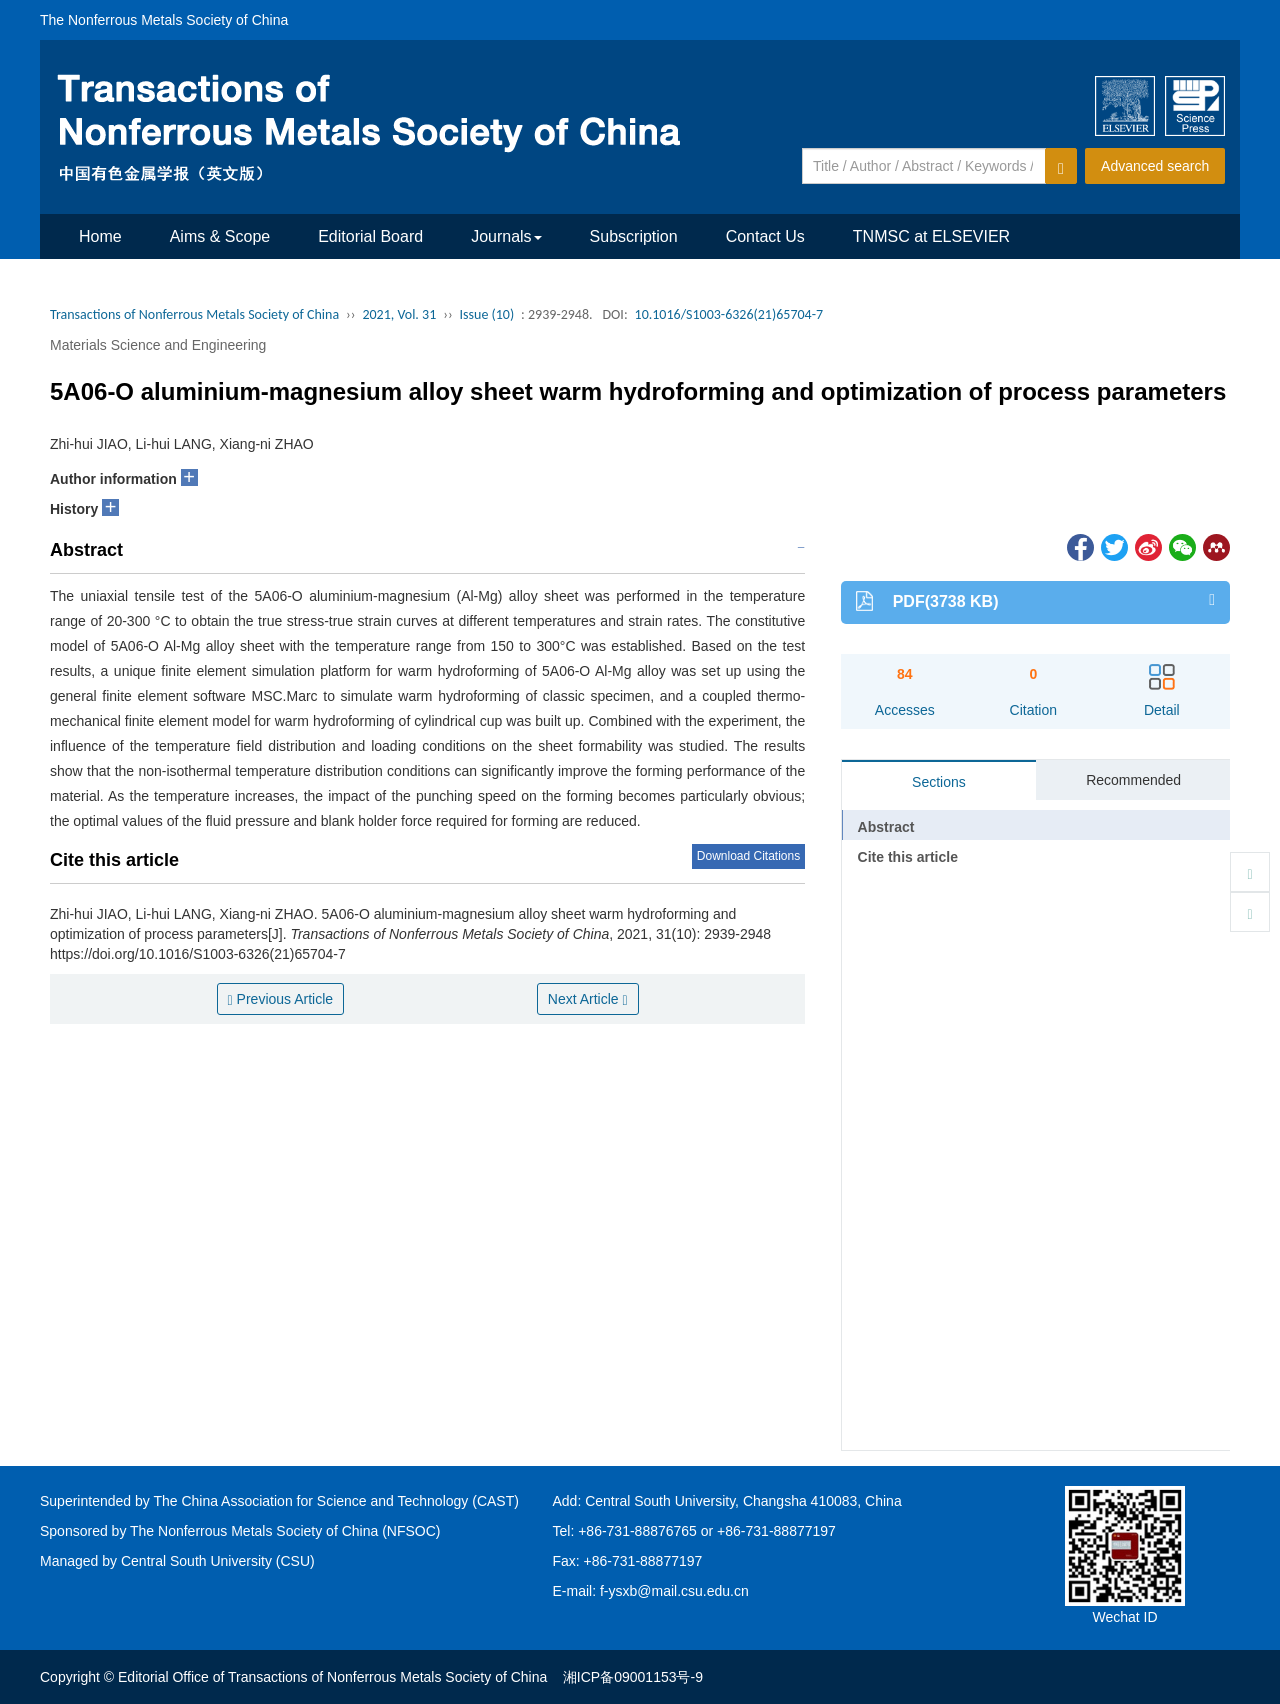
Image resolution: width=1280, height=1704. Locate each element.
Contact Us (765, 236)
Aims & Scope (220, 236)
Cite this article (908, 857)
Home (100, 236)
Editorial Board (370, 236)
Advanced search (1155, 166)
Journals (506, 236)
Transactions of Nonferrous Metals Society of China (194, 314)
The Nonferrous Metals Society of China (164, 20)
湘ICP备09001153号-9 (633, 1677)
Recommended (1133, 780)
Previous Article (281, 999)
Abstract (886, 827)
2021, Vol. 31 (399, 314)
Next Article (588, 999)
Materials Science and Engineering (158, 345)
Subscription (634, 236)
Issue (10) (487, 314)
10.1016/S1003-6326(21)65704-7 (729, 314)
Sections (939, 782)
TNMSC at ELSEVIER (931, 236)
